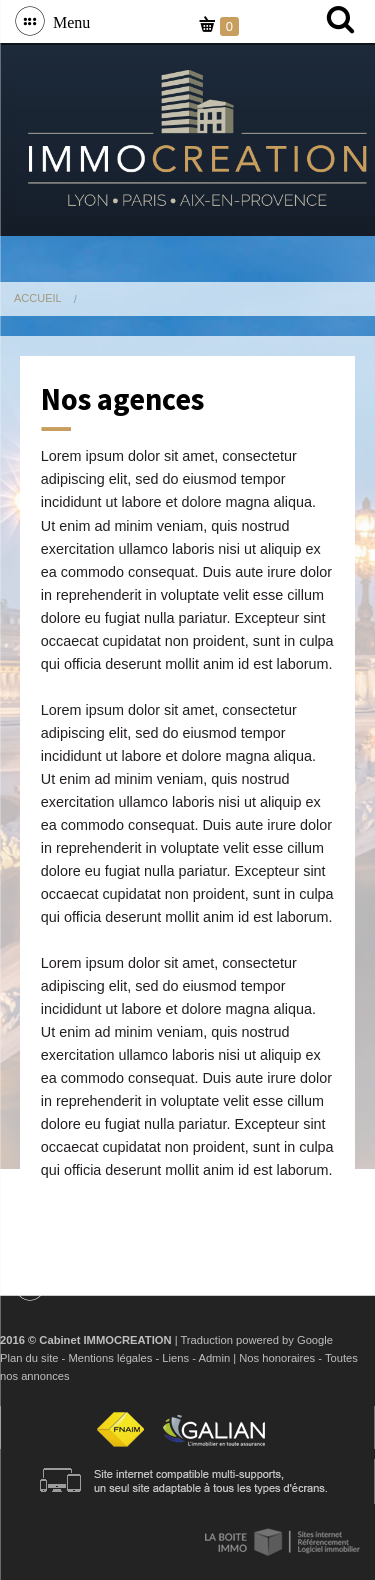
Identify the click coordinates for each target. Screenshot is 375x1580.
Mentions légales (110, 1358)
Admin (214, 1358)
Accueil (38, 298)
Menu (67, 21)
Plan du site (29, 1358)
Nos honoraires (277, 1358)
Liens (175, 1358)
